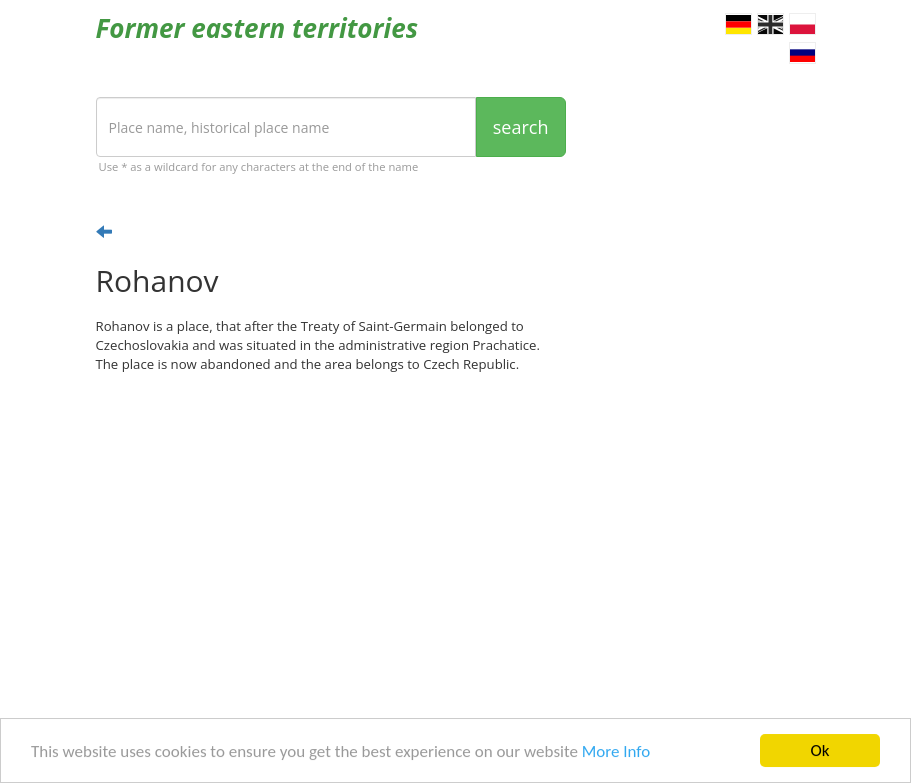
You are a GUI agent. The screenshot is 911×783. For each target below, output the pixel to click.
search (521, 127)
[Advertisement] (331, 543)
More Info (616, 752)
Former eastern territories (257, 28)
